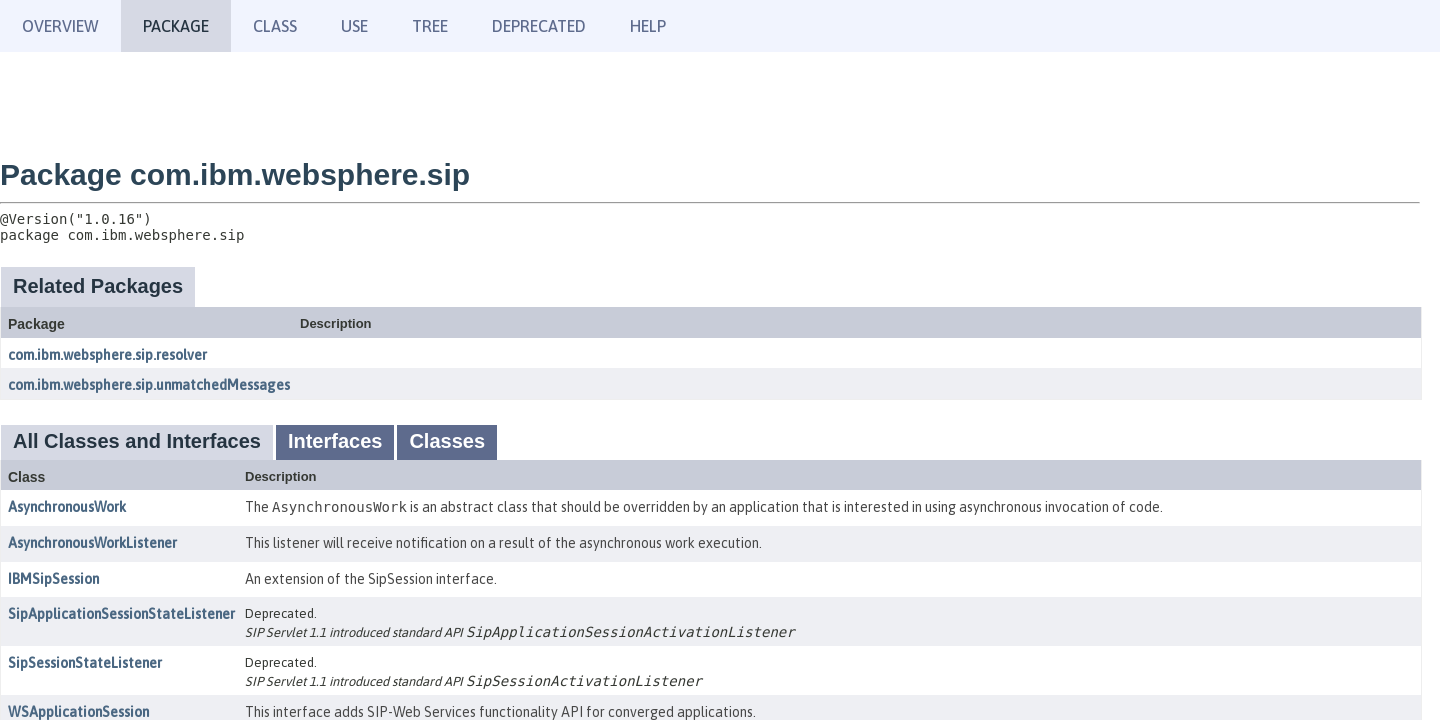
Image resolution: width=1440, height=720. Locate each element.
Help (648, 26)
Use (354, 26)
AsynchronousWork (67, 507)
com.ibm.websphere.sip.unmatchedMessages (149, 385)
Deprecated (539, 26)
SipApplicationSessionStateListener (121, 614)
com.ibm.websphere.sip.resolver (107, 355)
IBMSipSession (53, 579)
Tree (430, 26)
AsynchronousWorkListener (92, 543)
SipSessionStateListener (85, 663)
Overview (60, 26)
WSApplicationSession (78, 712)
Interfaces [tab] (335, 441)
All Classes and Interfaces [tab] (137, 441)
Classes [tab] (447, 441)
